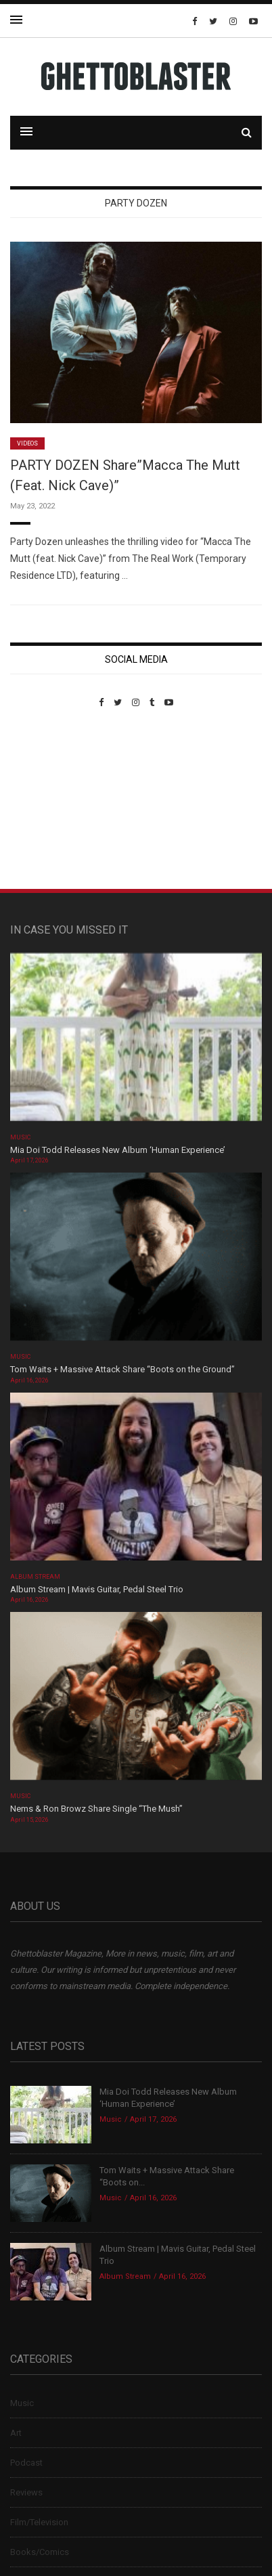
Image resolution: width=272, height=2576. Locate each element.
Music (20, 1137)
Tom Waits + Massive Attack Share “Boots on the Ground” (122, 1369)
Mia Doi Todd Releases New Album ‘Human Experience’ (117, 1150)
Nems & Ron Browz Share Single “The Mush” (97, 1809)
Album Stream (35, 1576)
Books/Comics (39, 2552)
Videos (27, 443)
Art (16, 2433)
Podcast (26, 2463)
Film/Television (39, 2522)
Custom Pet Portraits (49, 800)
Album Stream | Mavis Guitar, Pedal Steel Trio (96, 1589)
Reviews (26, 2492)
